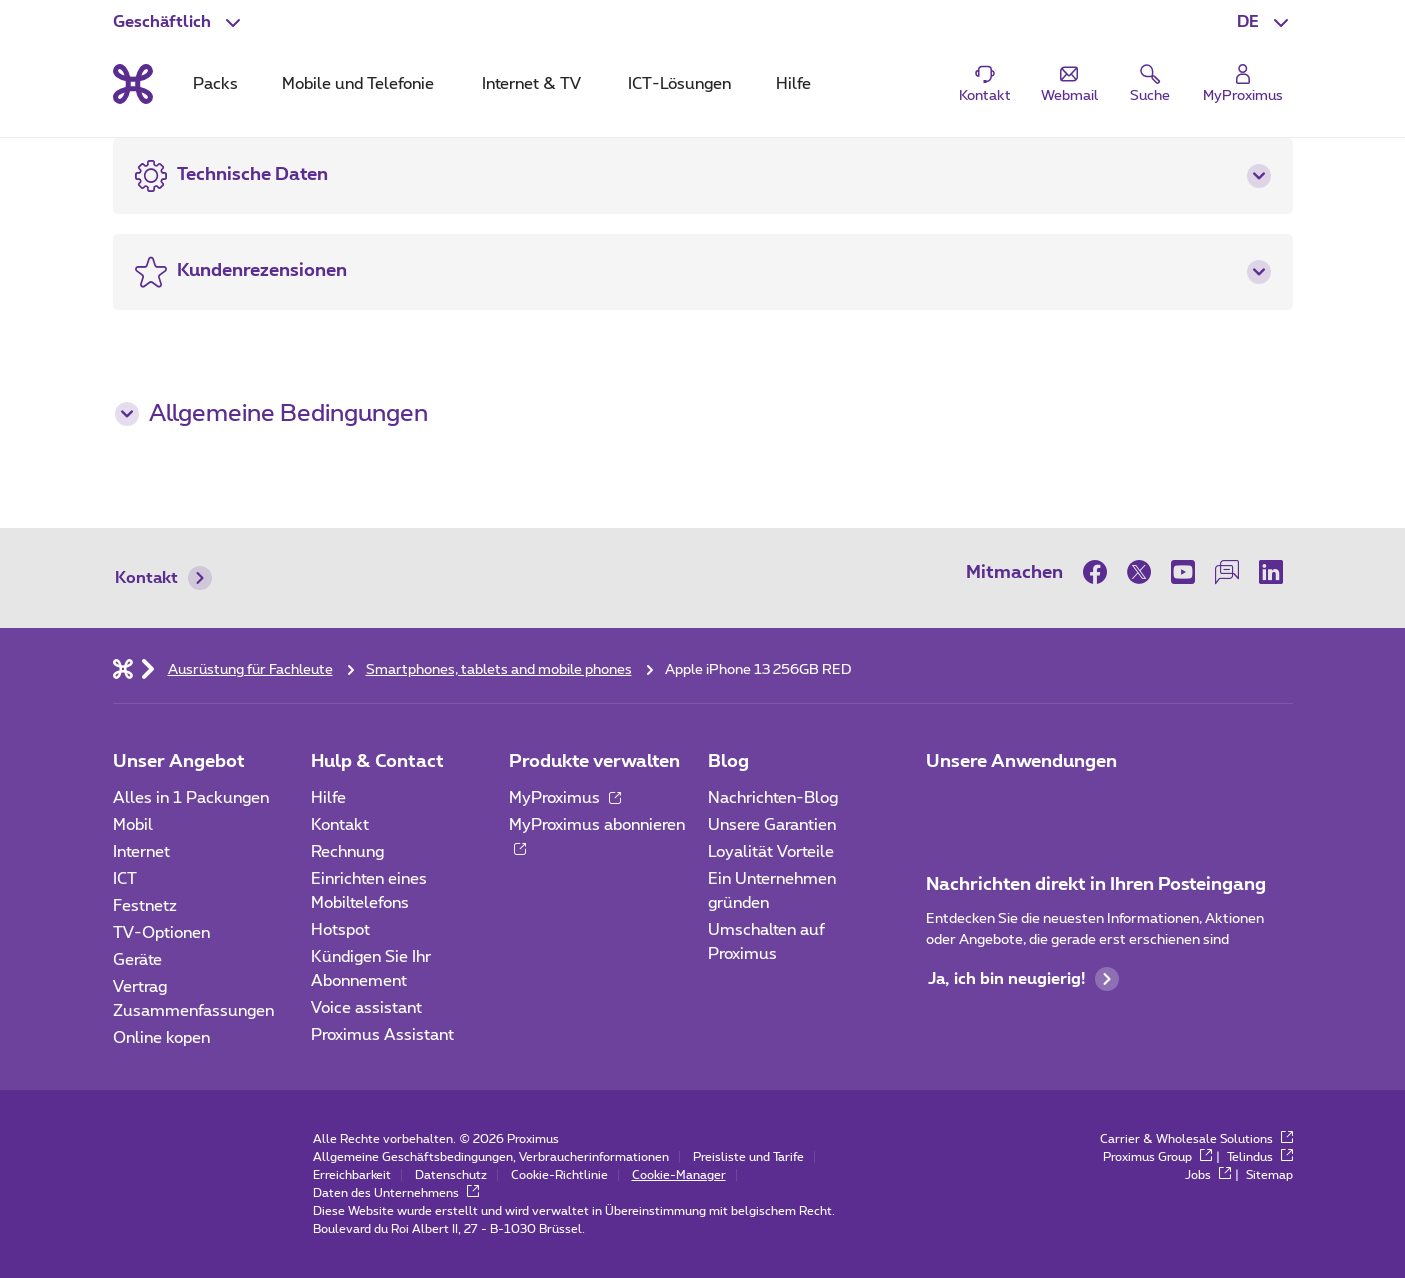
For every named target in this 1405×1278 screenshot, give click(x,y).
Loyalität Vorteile (771, 852)
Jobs (1208, 1175)
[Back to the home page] (133, 84)
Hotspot (340, 930)
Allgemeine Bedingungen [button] (271, 414)
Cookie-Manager (679, 1175)
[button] (1265, 22)
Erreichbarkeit (352, 1175)
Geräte (137, 960)
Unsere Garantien (772, 825)
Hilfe (328, 798)
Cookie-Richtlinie (559, 1175)
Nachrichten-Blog (773, 798)
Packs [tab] (215, 84)
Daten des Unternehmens (396, 1193)
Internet (141, 852)
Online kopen (161, 1038)
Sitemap (1269, 1175)
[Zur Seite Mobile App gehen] (944, 804)
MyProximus (565, 798)
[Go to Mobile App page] (1000, 804)
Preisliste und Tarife (748, 1157)
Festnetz (145, 906)
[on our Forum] (1227, 572)
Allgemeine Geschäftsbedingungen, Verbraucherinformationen (491, 1157)
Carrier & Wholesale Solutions (1196, 1139)
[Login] (1243, 84)
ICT (125, 879)
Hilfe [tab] (793, 84)
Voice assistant (366, 1008)
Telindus (1260, 1157)
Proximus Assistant (382, 1035)
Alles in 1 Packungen (191, 798)
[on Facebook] (1100, 572)
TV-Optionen (161, 933)
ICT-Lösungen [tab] (679, 84)
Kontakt (163, 578)
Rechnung (347, 852)
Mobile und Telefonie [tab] (358, 84)
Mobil (133, 825)
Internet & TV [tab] (531, 84)
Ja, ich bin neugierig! (1023, 979)
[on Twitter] (1139, 572)
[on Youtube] (1183, 572)
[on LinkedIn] (1271, 572)
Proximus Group (1157, 1157)
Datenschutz (451, 1175)
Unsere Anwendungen (1021, 762)
